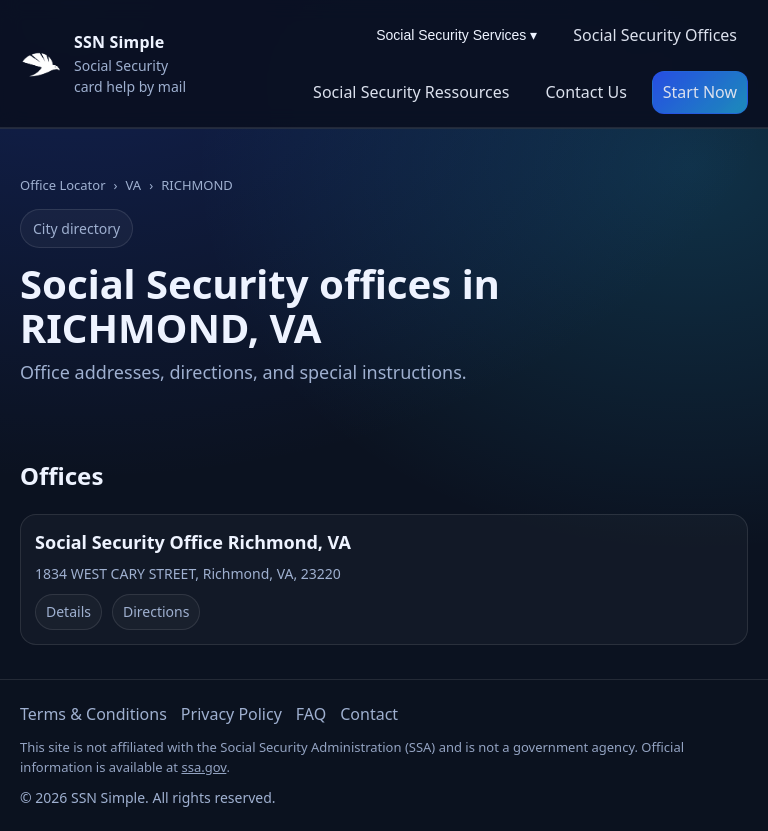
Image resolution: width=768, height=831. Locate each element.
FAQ (311, 714)
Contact (369, 714)
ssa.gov (203, 767)
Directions (156, 611)
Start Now (700, 92)
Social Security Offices (655, 35)
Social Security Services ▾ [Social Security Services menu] (456, 35)
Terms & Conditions (93, 714)
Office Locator (63, 185)
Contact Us (585, 92)
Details (68, 611)
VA (134, 185)
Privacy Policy (231, 714)
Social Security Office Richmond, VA (193, 542)
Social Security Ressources (411, 92)
